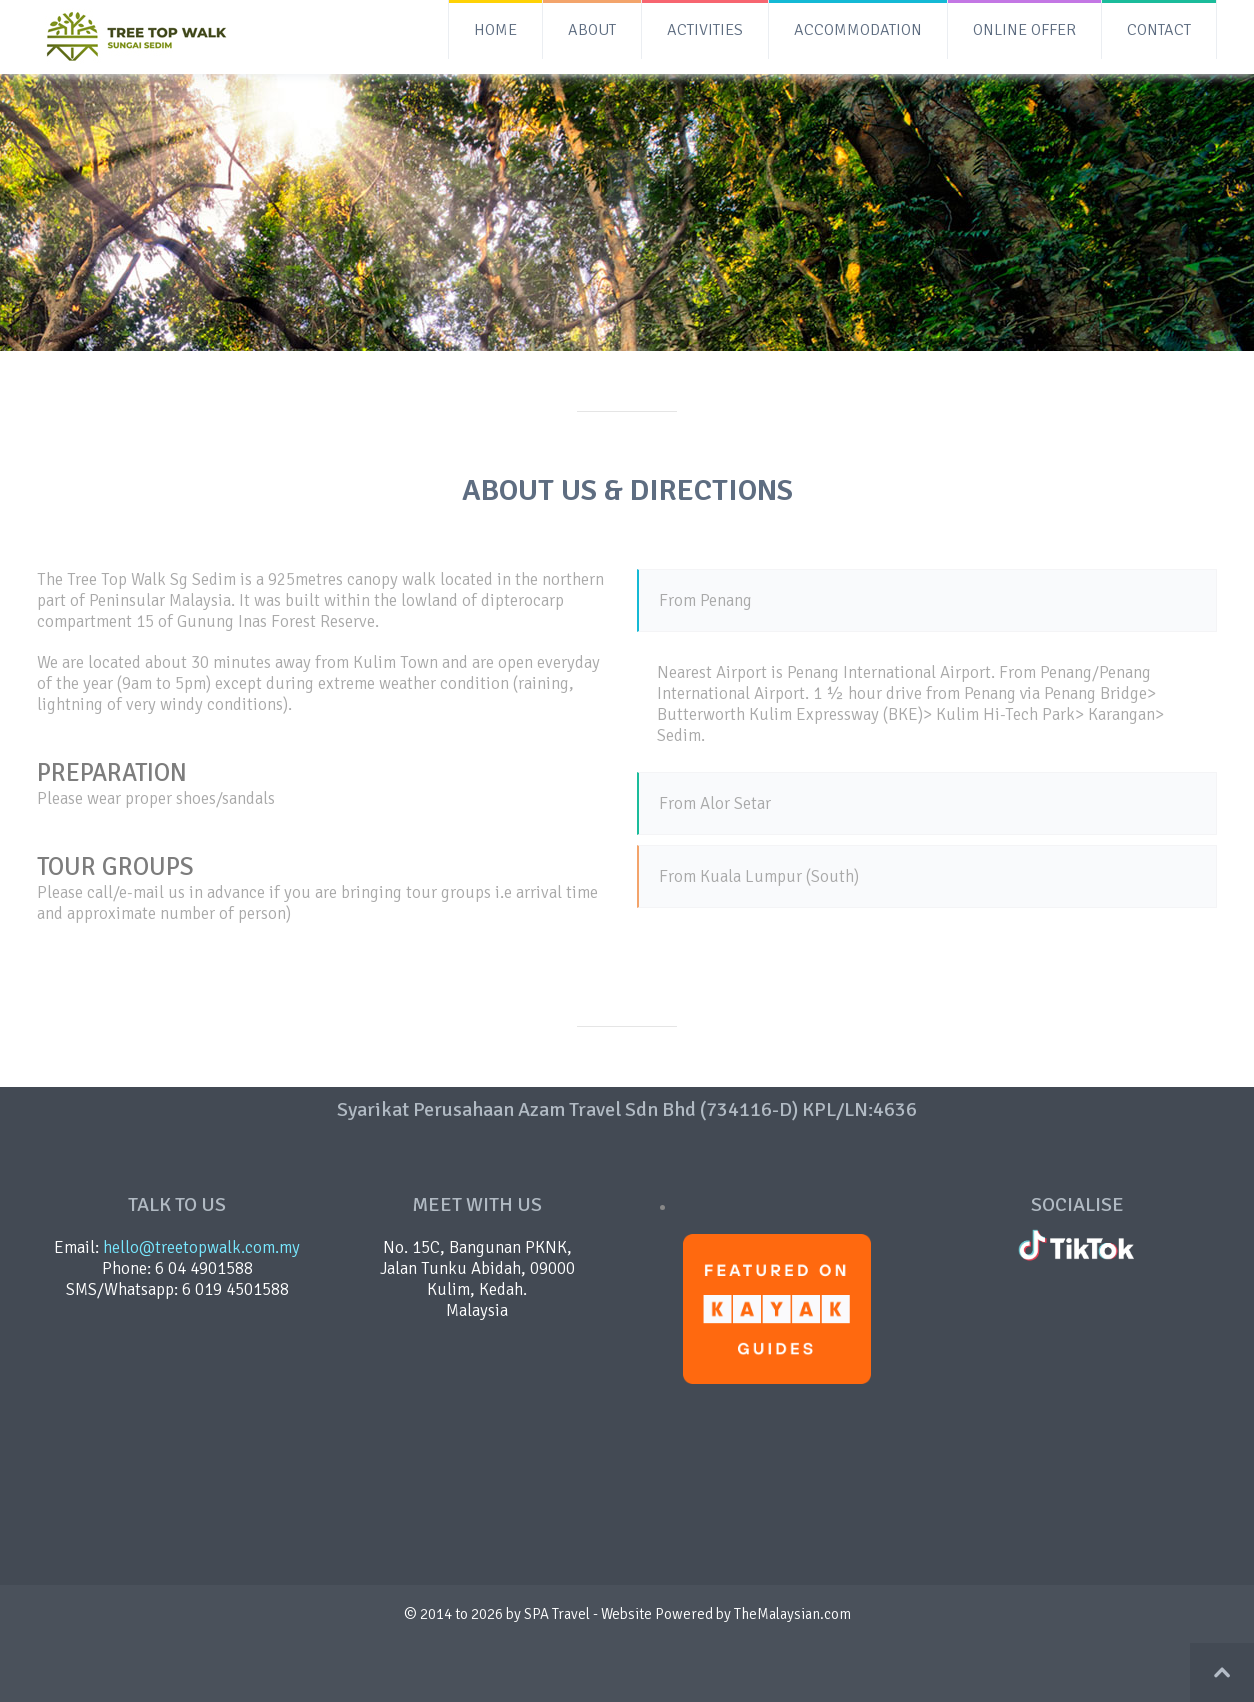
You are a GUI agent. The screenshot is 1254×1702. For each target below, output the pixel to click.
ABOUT (592, 30)
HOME (495, 30)
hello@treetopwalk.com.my (201, 1247)
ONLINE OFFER (1024, 30)
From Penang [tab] (705, 600)
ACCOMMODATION (858, 30)
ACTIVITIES (705, 30)
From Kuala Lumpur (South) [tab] (759, 876)
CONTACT (1159, 30)
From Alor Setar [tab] (715, 803)
